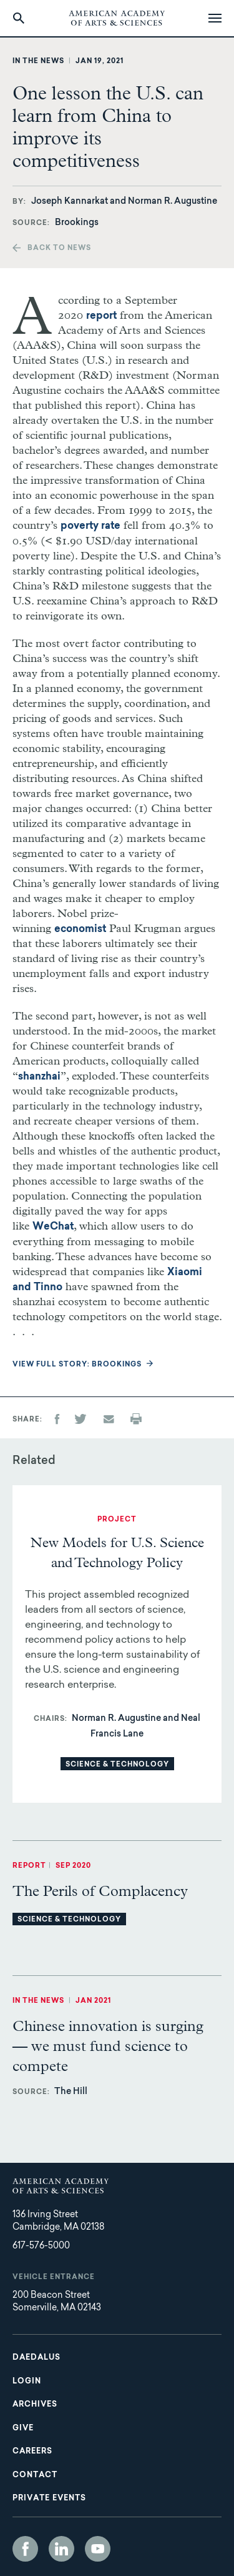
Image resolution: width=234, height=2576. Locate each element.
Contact (34, 2475)
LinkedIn (61, 2549)
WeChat (53, 1227)
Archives (34, 2404)
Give (23, 2428)
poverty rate (90, 526)
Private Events (49, 2498)
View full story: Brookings (77, 1364)
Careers (32, 2451)
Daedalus (36, 2358)
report (101, 316)
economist (80, 930)
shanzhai (39, 1077)
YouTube (97, 2549)
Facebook (25, 2549)
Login (26, 2381)
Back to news (59, 248)
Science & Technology (117, 1765)
